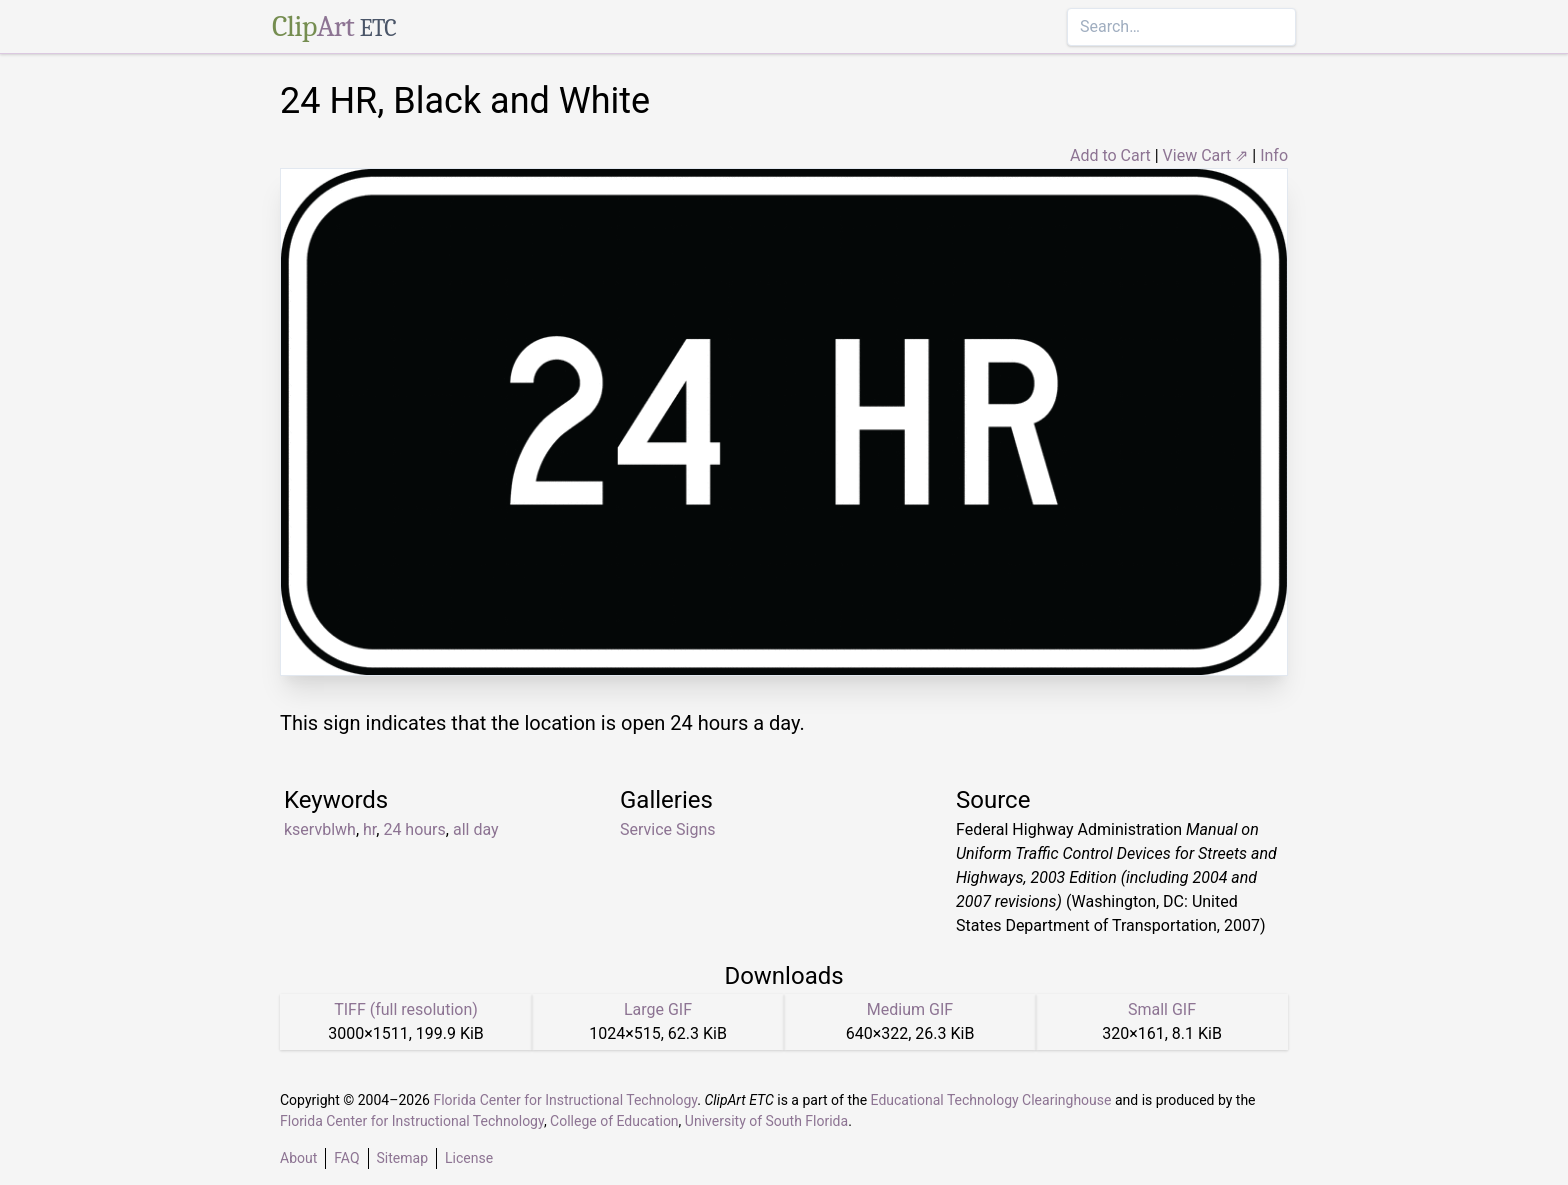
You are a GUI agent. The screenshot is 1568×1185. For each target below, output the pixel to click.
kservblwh (320, 829)
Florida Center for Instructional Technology (565, 1100)
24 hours (414, 829)
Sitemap (402, 1158)
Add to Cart (1110, 155)
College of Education (614, 1121)
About (298, 1158)
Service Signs (667, 829)
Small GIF (1162, 1009)
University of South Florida (766, 1121)
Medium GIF (910, 1009)
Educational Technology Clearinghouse (991, 1100)
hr (369, 829)
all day (476, 829)
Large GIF (658, 1009)
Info (1274, 155)
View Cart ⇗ (1206, 155)
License (469, 1158)
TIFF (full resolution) (406, 1009)
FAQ (346, 1158)
